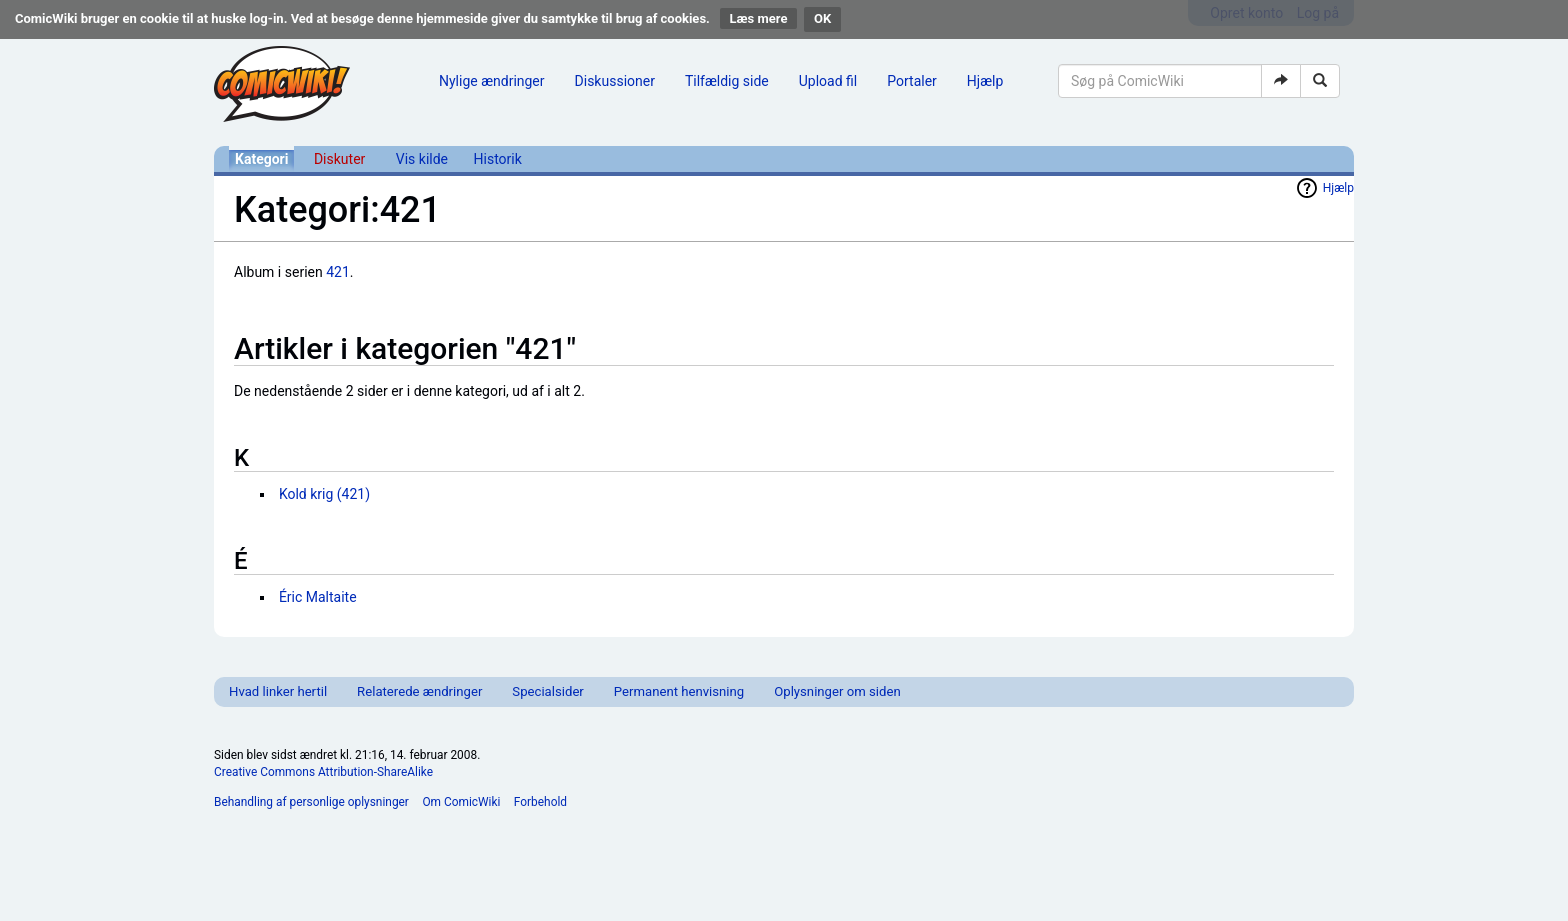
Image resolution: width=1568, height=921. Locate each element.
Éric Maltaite (318, 597)
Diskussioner (615, 81)
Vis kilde (422, 159)
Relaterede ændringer (419, 691)
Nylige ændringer (492, 81)
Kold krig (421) (324, 494)
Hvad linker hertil (278, 691)
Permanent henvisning (679, 691)
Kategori (261, 159)
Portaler (912, 81)
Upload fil (828, 81)
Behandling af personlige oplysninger (311, 802)
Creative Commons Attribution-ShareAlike (323, 772)
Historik (498, 159)
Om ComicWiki (461, 802)
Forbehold (540, 802)
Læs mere (759, 18)
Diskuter (339, 159)
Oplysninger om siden (837, 691)
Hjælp (985, 81)
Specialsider (547, 691)
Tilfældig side (727, 81)
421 (338, 272)
